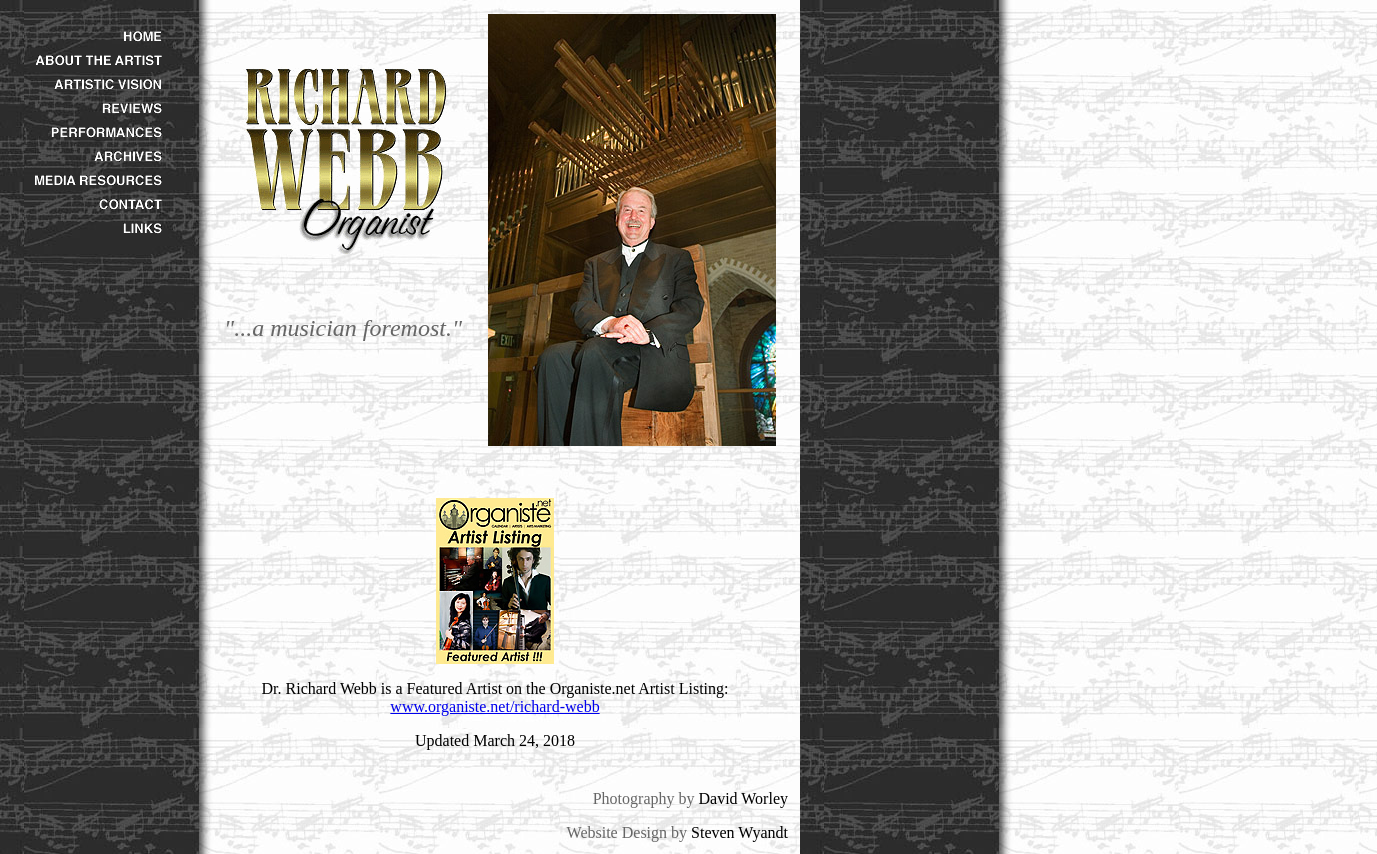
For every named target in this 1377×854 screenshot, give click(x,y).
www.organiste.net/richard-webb (494, 706)
